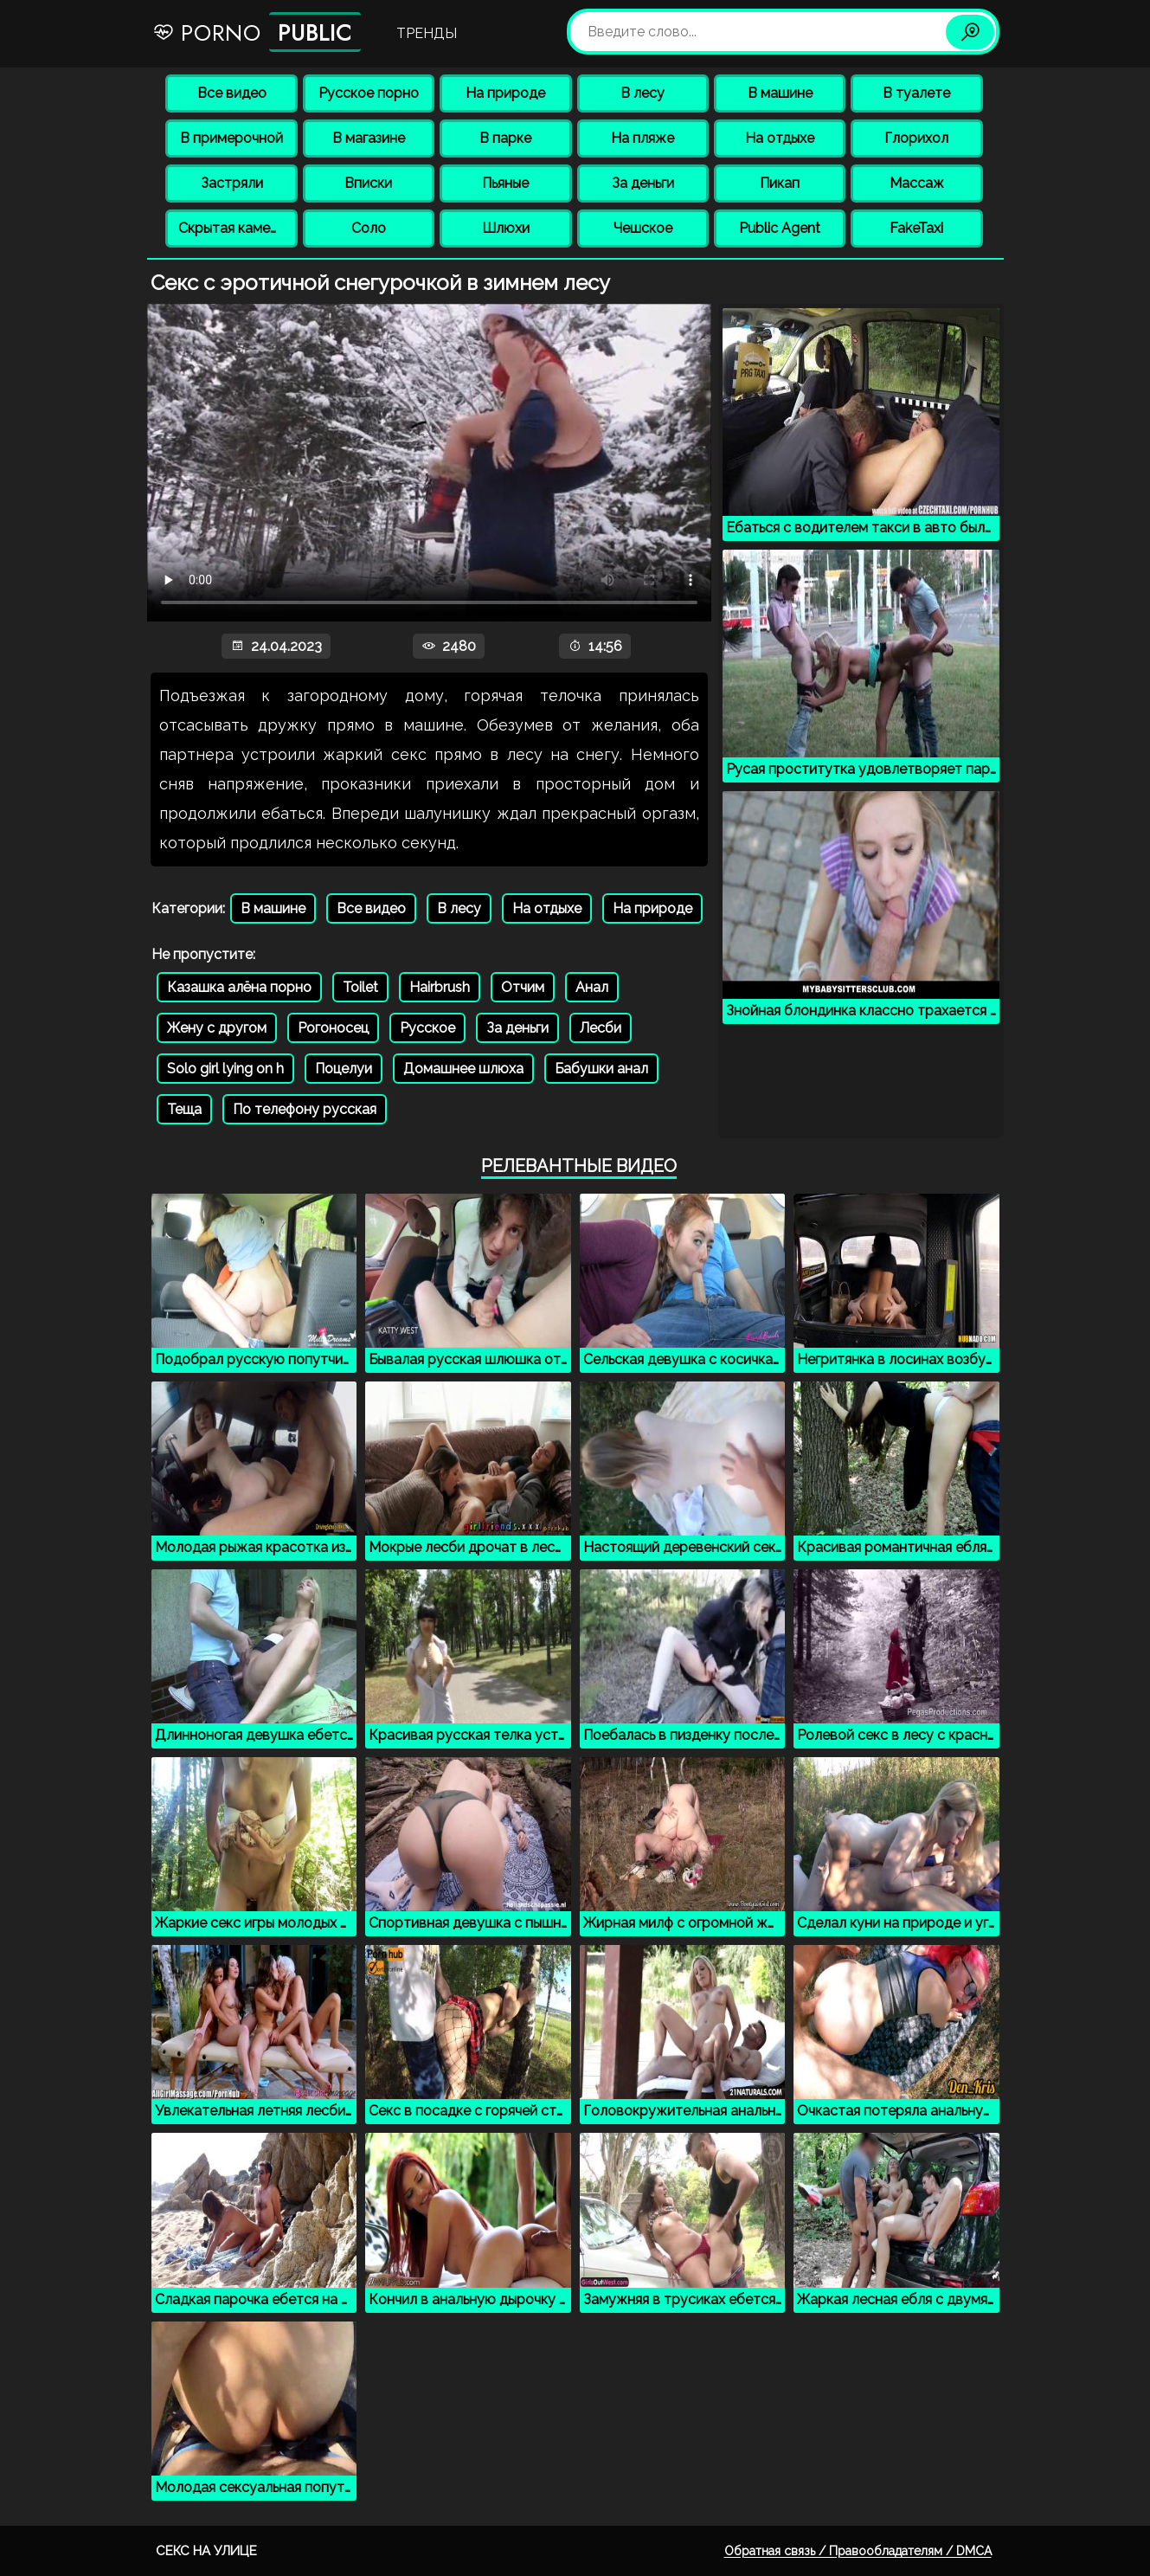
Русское (427, 1028)
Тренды (426, 33)
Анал (591, 987)
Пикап (780, 183)
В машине (780, 93)
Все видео (232, 93)
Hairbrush (439, 987)
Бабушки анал (601, 1068)
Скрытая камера (232, 228)
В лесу (642, 93)
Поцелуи (343, 1068)
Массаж (917, 183)
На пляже (642, 138)
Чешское (643, 228)
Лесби (600, 1028)
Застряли (232, 183)
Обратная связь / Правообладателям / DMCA (858, 2551)
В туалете (916, 93)
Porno (256, 32)
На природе (505, 93)
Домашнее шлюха (463, 1068)
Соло (368, 228)
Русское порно (368, 93)
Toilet (360, 987)
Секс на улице (206, 2551)
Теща (184, 1109)
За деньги (643, 183)
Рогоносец (333, 1028)
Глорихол (916, 138)
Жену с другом (217, 1028)
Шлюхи (506, 228)
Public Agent (779, 228)
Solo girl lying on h (225, 1068)
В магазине (368, 138)
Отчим (522, 987)
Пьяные (505, 183)
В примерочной (231, 138)
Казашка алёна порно (239, 987)
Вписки (368, 183)
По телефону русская (304, 1109)
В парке (505, 138)
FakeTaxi (916, 228)
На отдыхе (779, 138)
